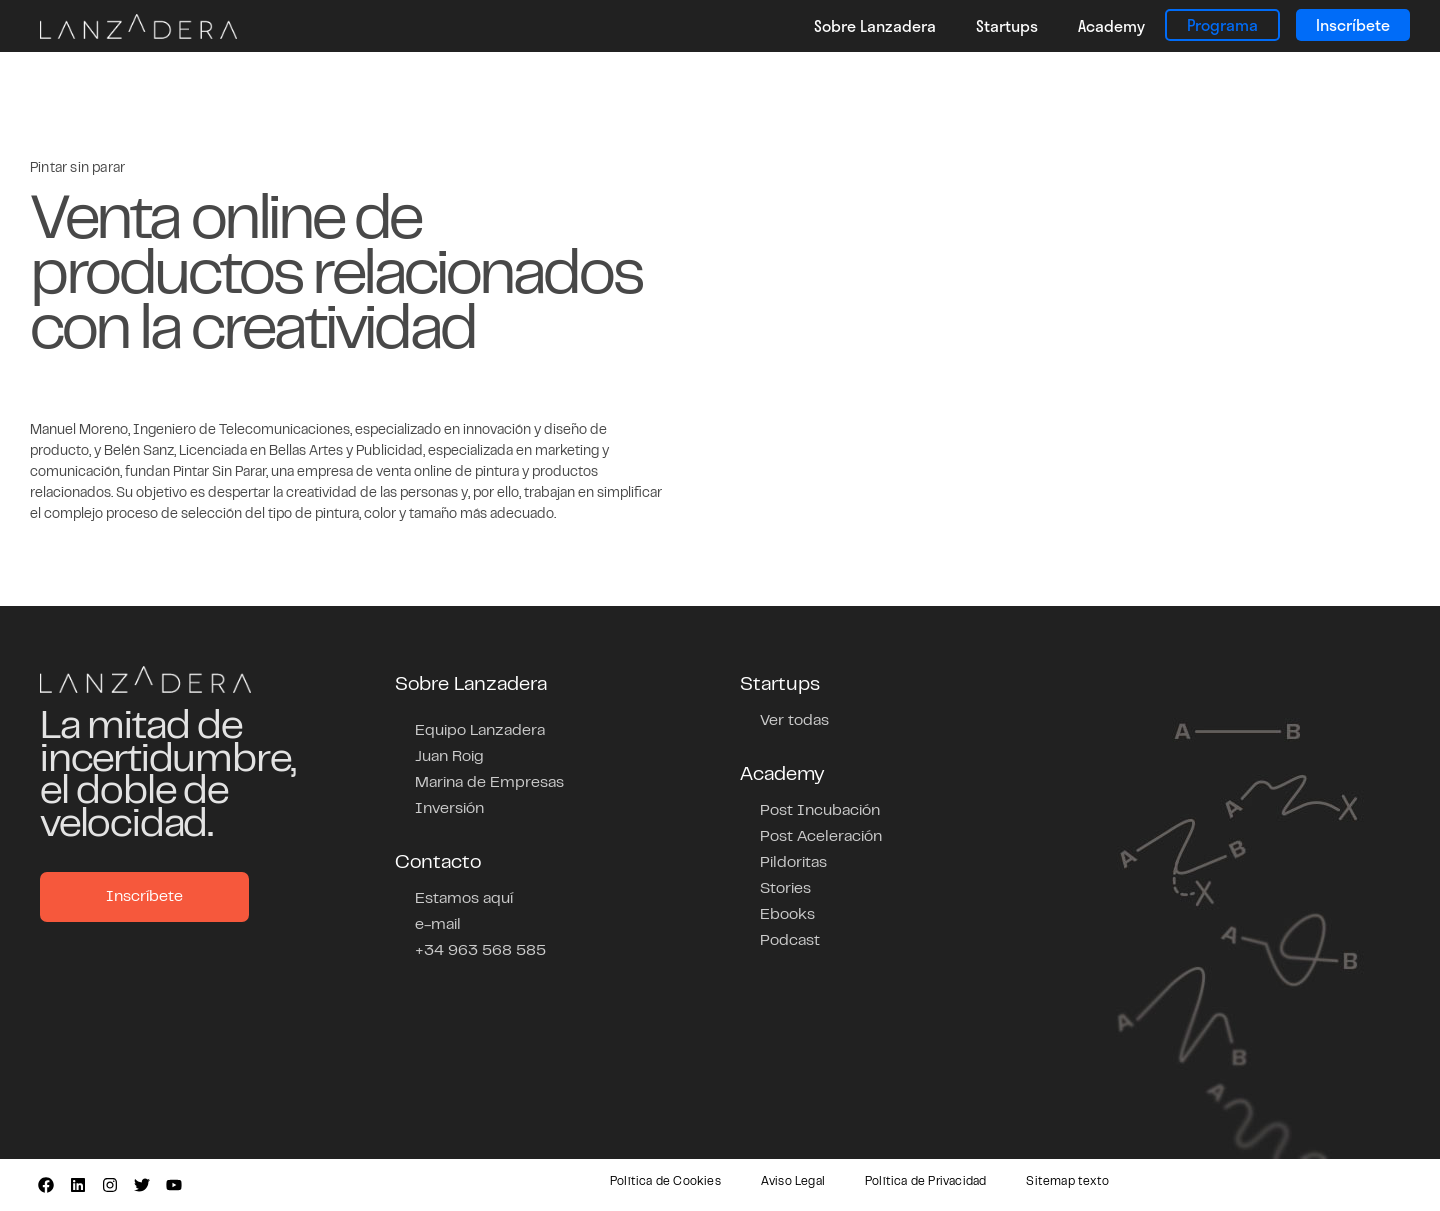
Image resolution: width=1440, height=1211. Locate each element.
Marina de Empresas (489, 783)
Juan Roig (449, 757)
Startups (1007, 25)
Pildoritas (793, 863)
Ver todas (794, 721)
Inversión (449, 809)
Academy (1111, 25)
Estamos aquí (464, 899)
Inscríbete (1353, 24)
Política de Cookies (665, 1182)
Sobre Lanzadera (875, 25)
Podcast (790, 941)
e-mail (438, 925)
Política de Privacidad (925, 1182)
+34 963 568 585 (480, 951)
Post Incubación (820, 811)
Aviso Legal (793, 1182)
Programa (1222, 24)
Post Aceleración (821, 837)
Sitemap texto (1067, 1182)
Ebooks (787, 915)
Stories (785, 889)
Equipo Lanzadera (480, 731)
